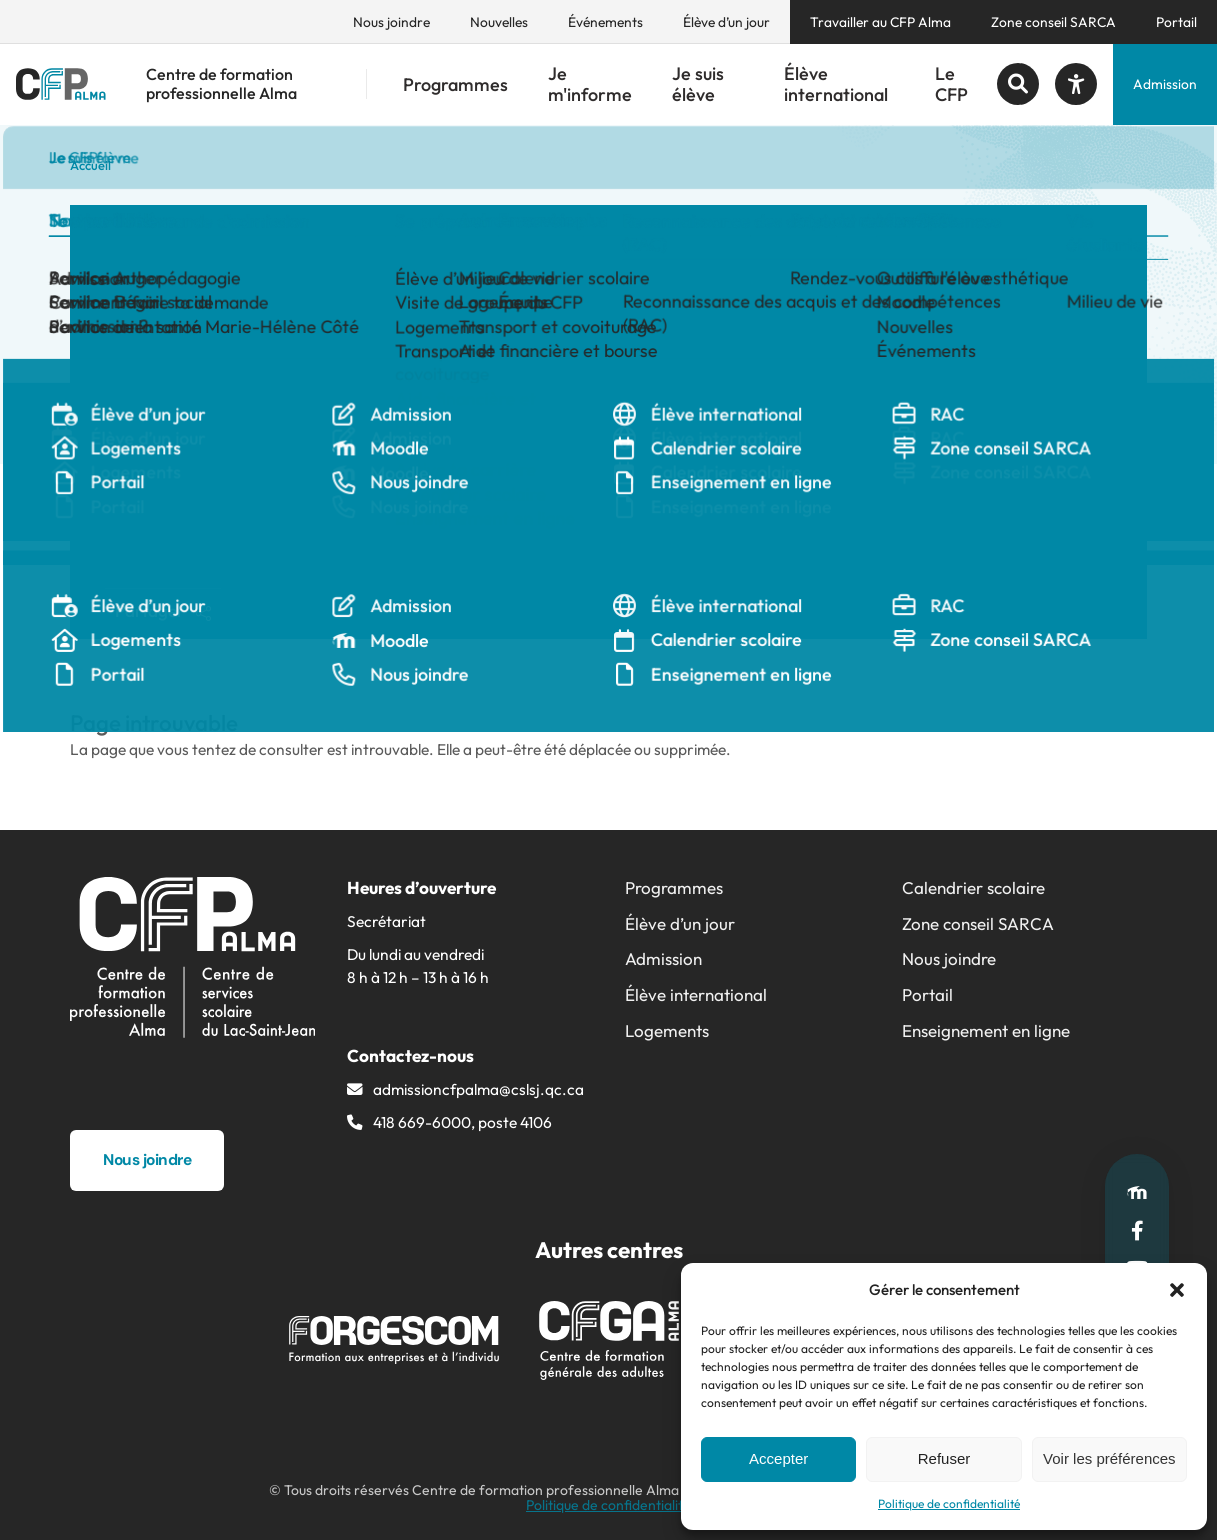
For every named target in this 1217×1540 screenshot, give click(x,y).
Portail (1176, 22)
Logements (667, 1030)
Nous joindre (391, 22)
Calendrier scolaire (973, 887)
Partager (163, 610)
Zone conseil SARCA (1053, 22)
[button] (1177, 1290)
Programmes (455, 84)
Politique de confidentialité (949, 1503)
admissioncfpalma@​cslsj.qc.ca (478, 1089)
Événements (605, 22)
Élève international (836, 84)
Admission (1165, 84)
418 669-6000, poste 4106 (462, 1122)
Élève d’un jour (726, 22)
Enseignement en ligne (986, 1030)
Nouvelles (499, 22)
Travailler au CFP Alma (880, 22)
